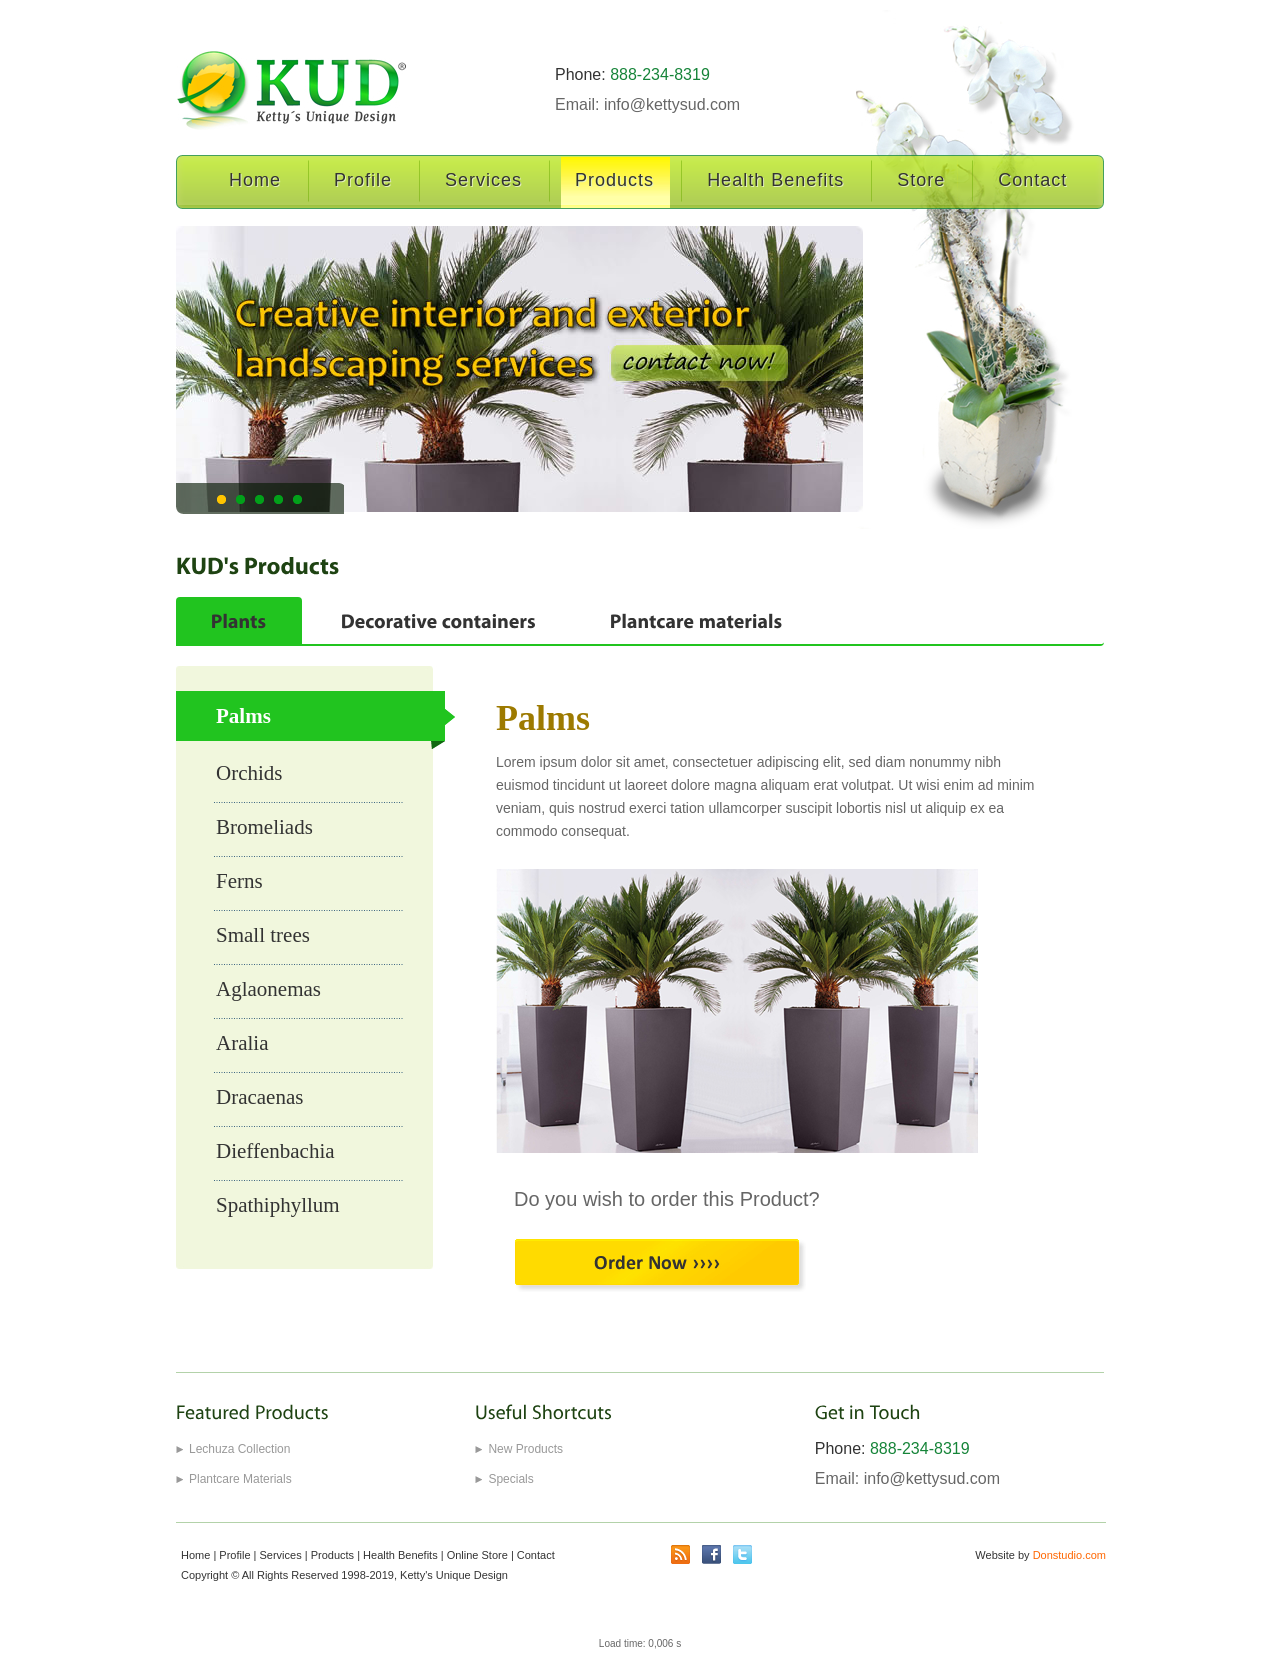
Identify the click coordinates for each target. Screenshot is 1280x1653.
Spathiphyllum (278, 1205)
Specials (510, 1479)
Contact (1033, 181)
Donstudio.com (1069, 1555)
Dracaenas (259, 1097)
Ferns (239, 881)
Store (921, 181)
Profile (363, 181)
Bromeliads (264, 827)
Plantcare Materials (240, 1479)
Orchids (249, 773)
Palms (243, 716)
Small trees (263, 935)
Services (484, 181)
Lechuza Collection (239, 1449)
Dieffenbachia (275, 1151)
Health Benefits (776, 181)
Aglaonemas (268, 989)
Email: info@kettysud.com (647, 104)
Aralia (242, 1043)
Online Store (477, 1555)
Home (255, 181)
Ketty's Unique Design (454, 1575)
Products (615, 181)
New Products (525, 1449)
